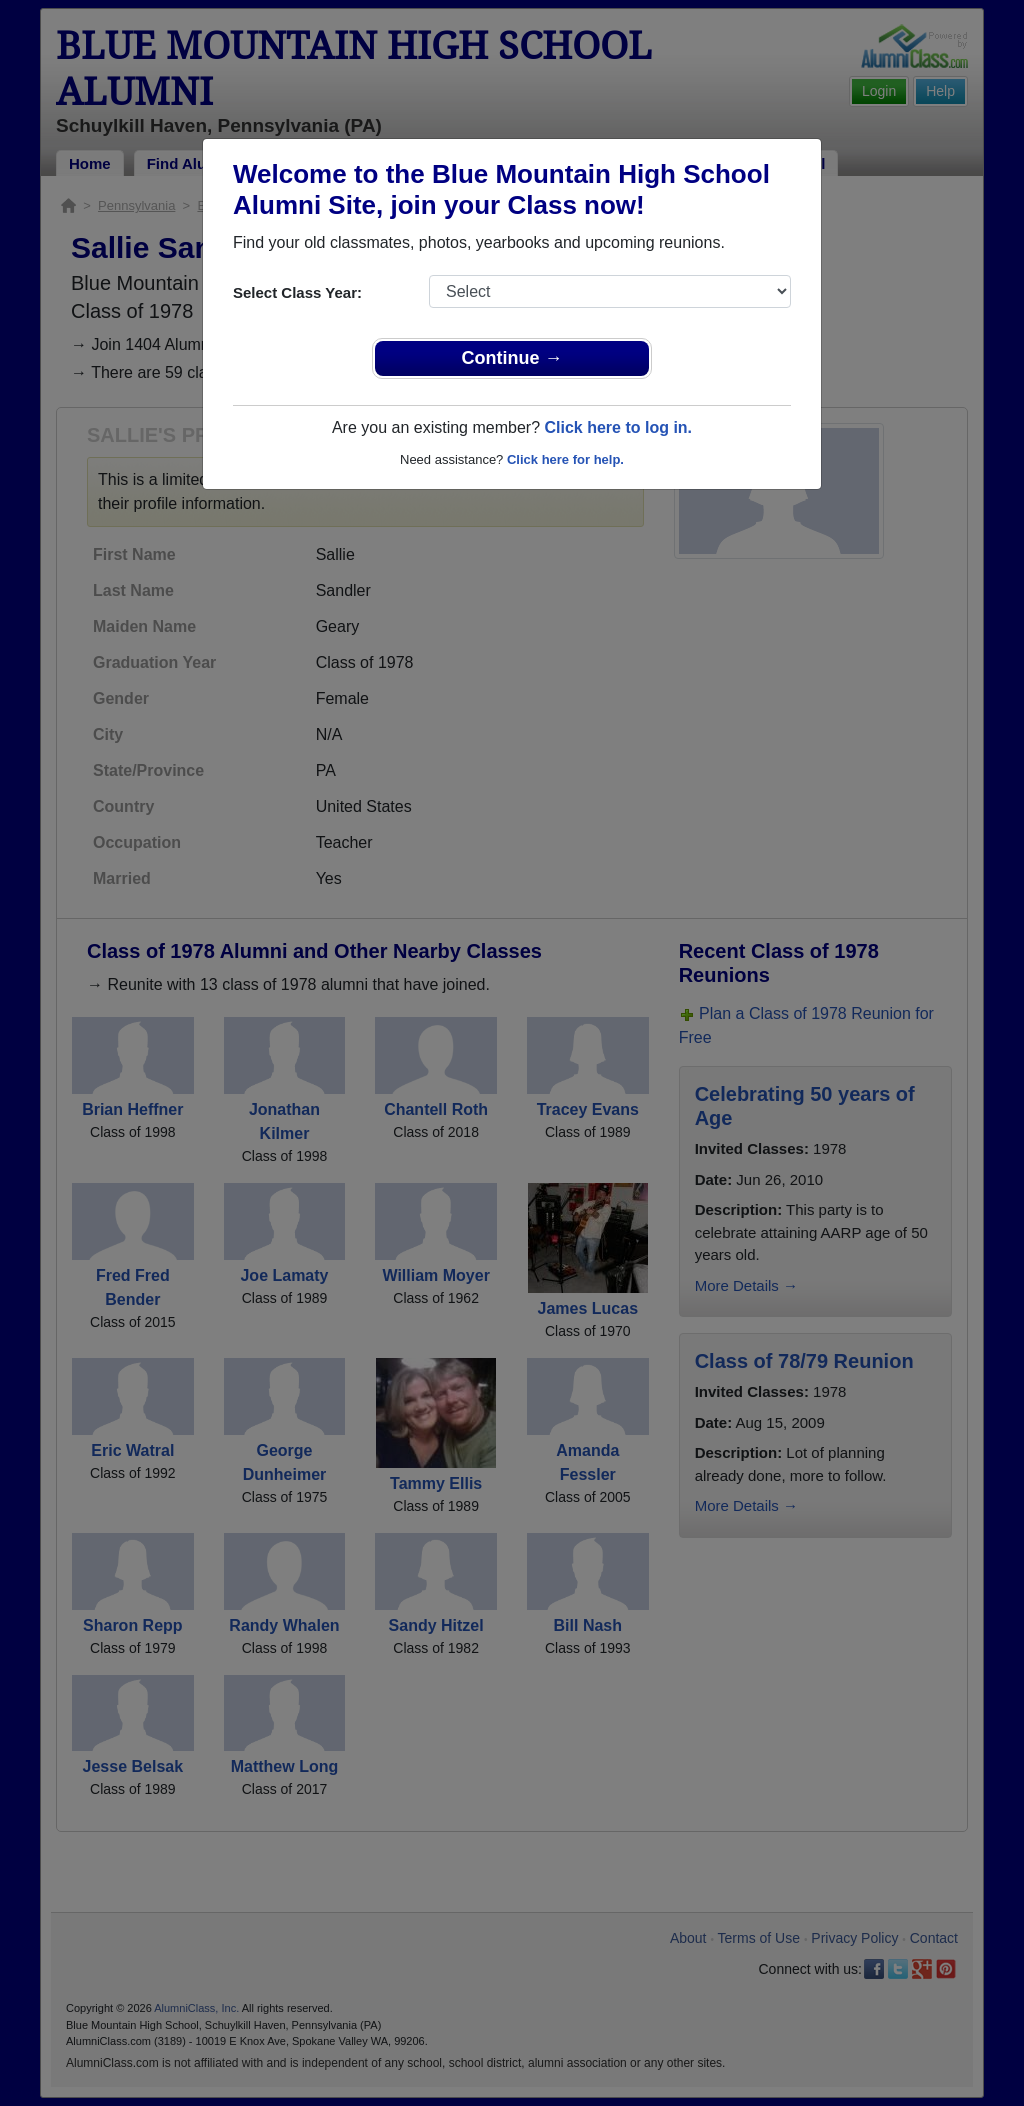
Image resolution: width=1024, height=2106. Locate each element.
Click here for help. (565, 459)
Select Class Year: (297, 292)
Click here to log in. (618, 427)
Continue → (512, 358)
